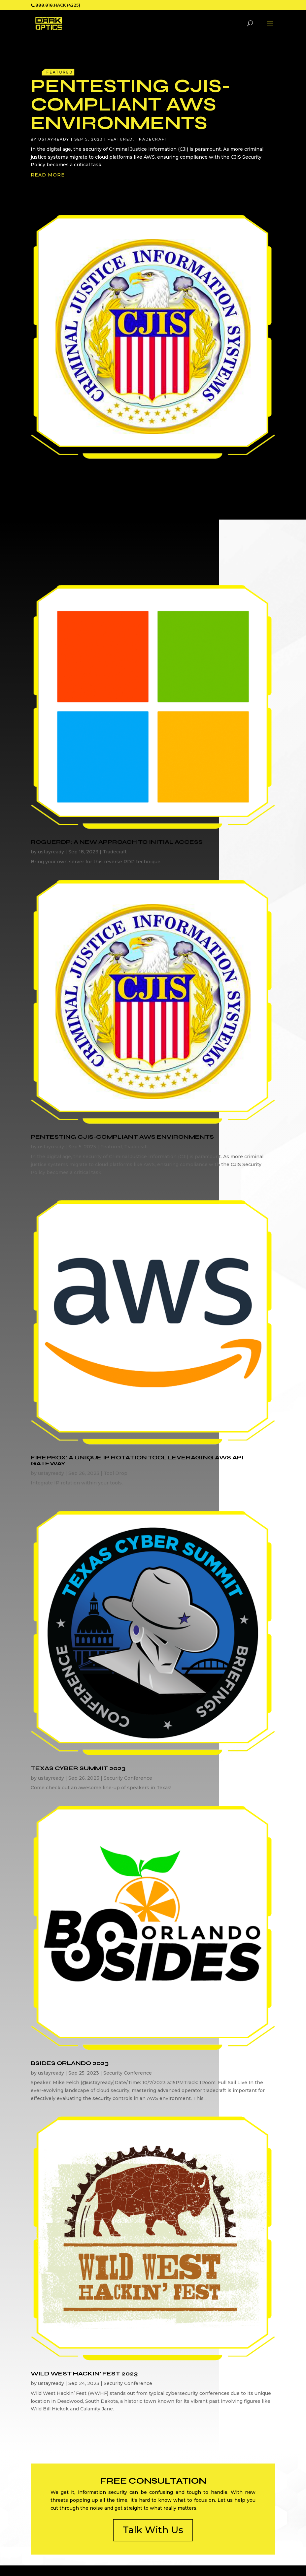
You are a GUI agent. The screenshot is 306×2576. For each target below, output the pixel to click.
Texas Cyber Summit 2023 (78, 1768)
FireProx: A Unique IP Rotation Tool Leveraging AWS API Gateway (137, 1460)
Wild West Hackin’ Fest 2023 (84, 2373)
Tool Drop (115, 1473)
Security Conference (128, 1778)
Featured (120, 139)
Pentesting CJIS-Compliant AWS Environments (130, 104)
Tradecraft (152, 139)
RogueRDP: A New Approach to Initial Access (117, 841)
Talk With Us (153, 2529)
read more (48, 175)
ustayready (53, 139)
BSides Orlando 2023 (70, 2063)
